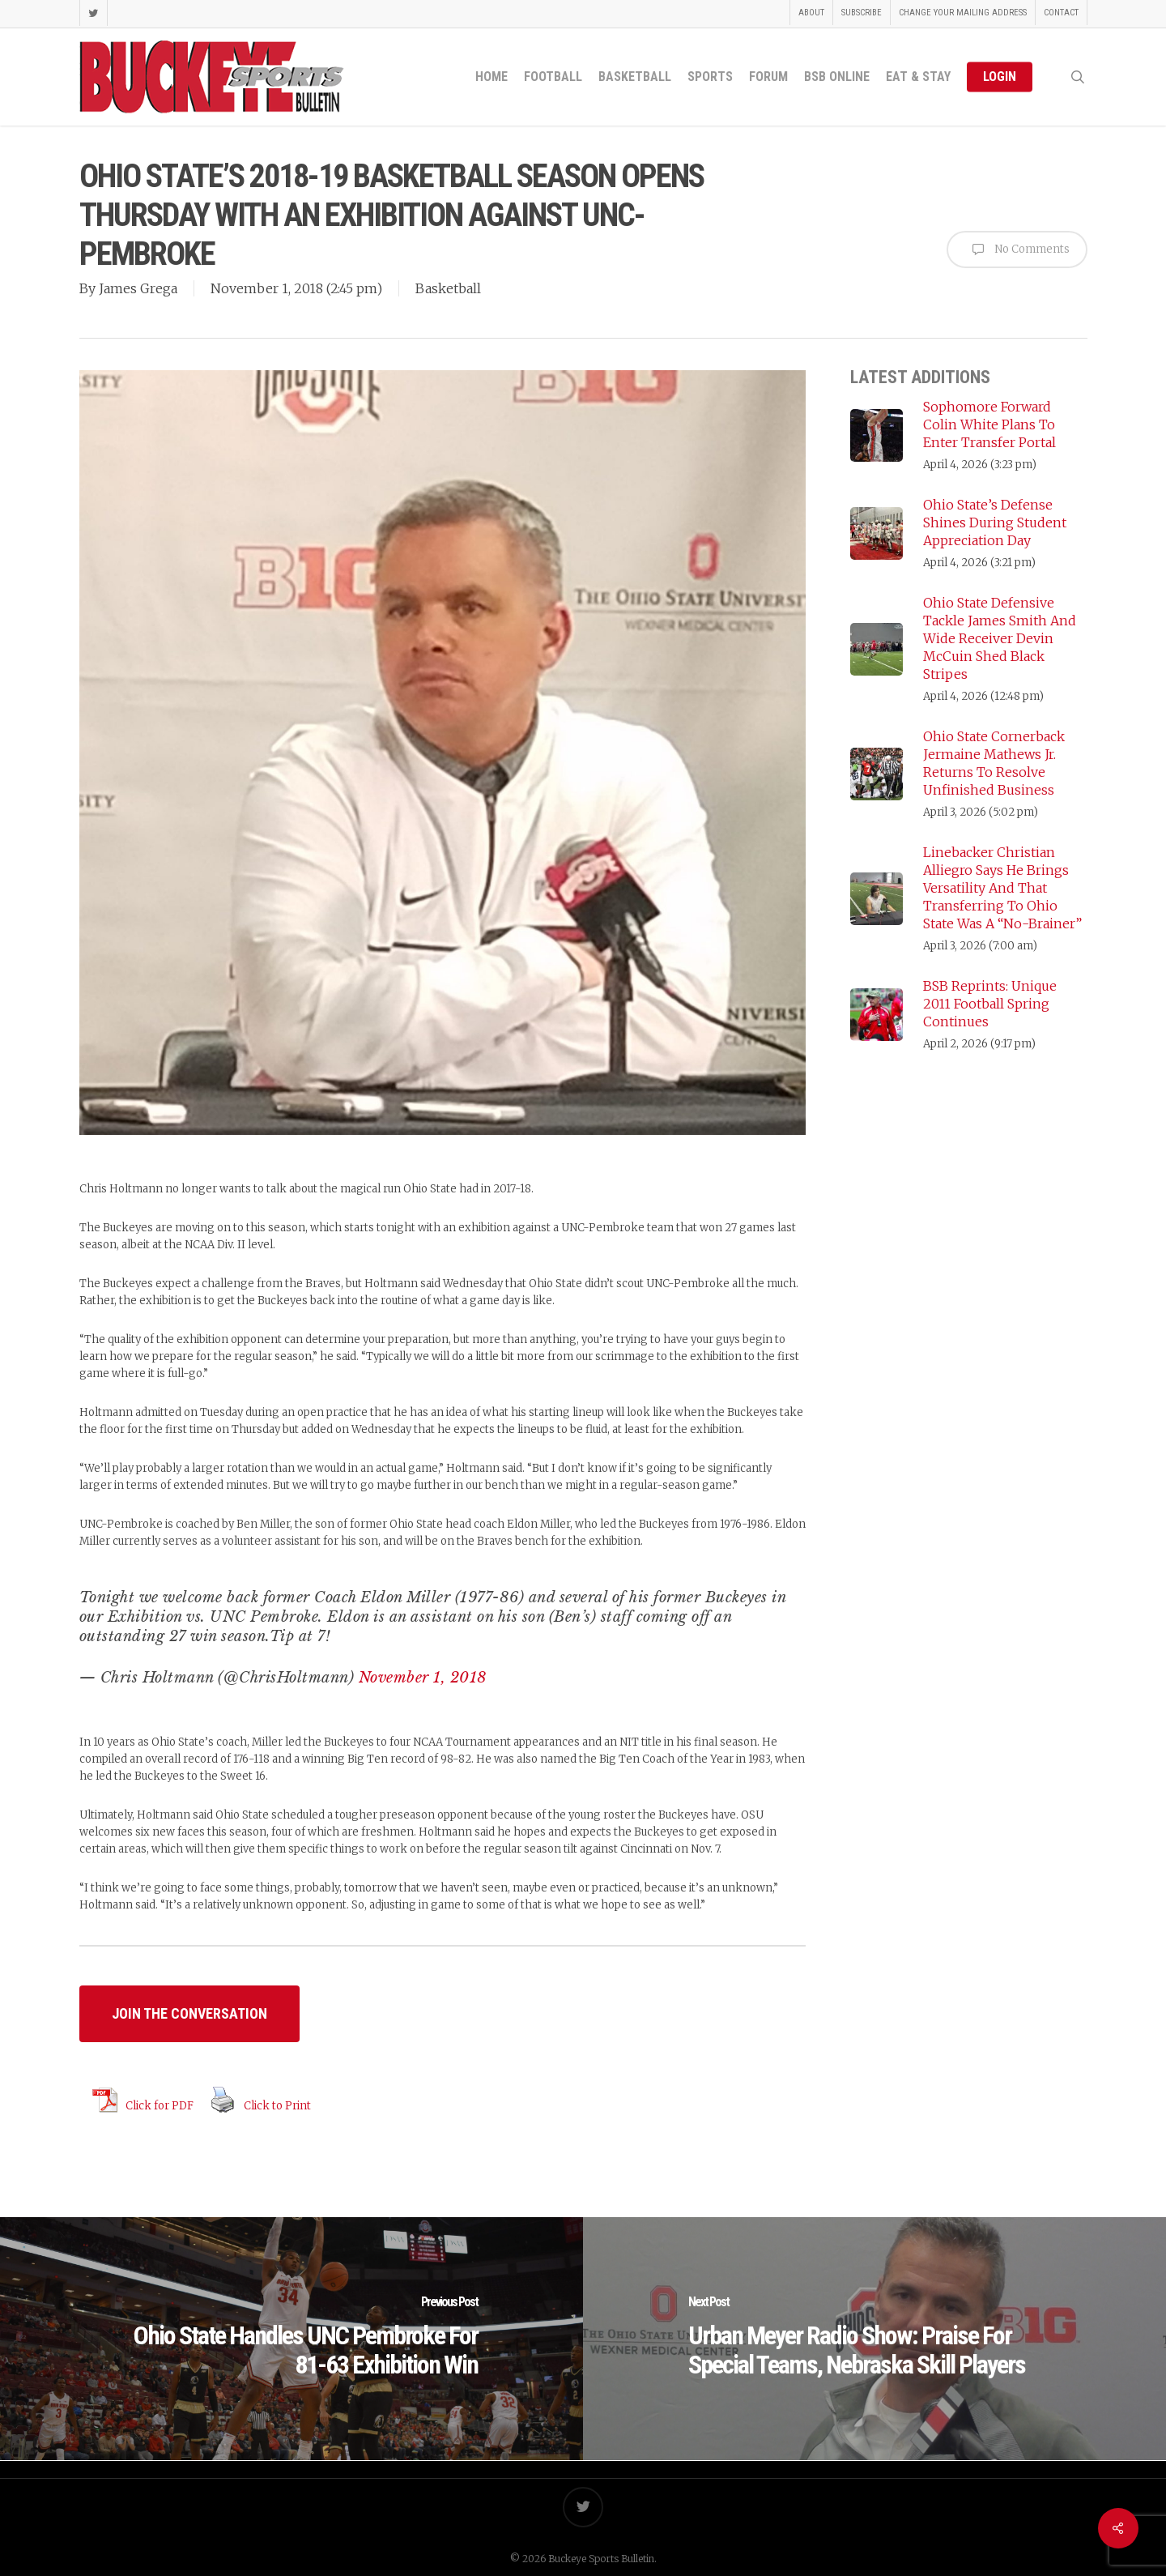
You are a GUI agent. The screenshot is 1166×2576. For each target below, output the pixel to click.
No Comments (1017, 249)
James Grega (138, 288)
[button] (189, 2013)
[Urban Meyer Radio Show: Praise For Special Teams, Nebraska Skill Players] (874, 2338)
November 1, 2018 (423, 1678)
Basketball (448, 288)
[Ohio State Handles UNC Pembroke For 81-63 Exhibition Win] (291, 2338)
